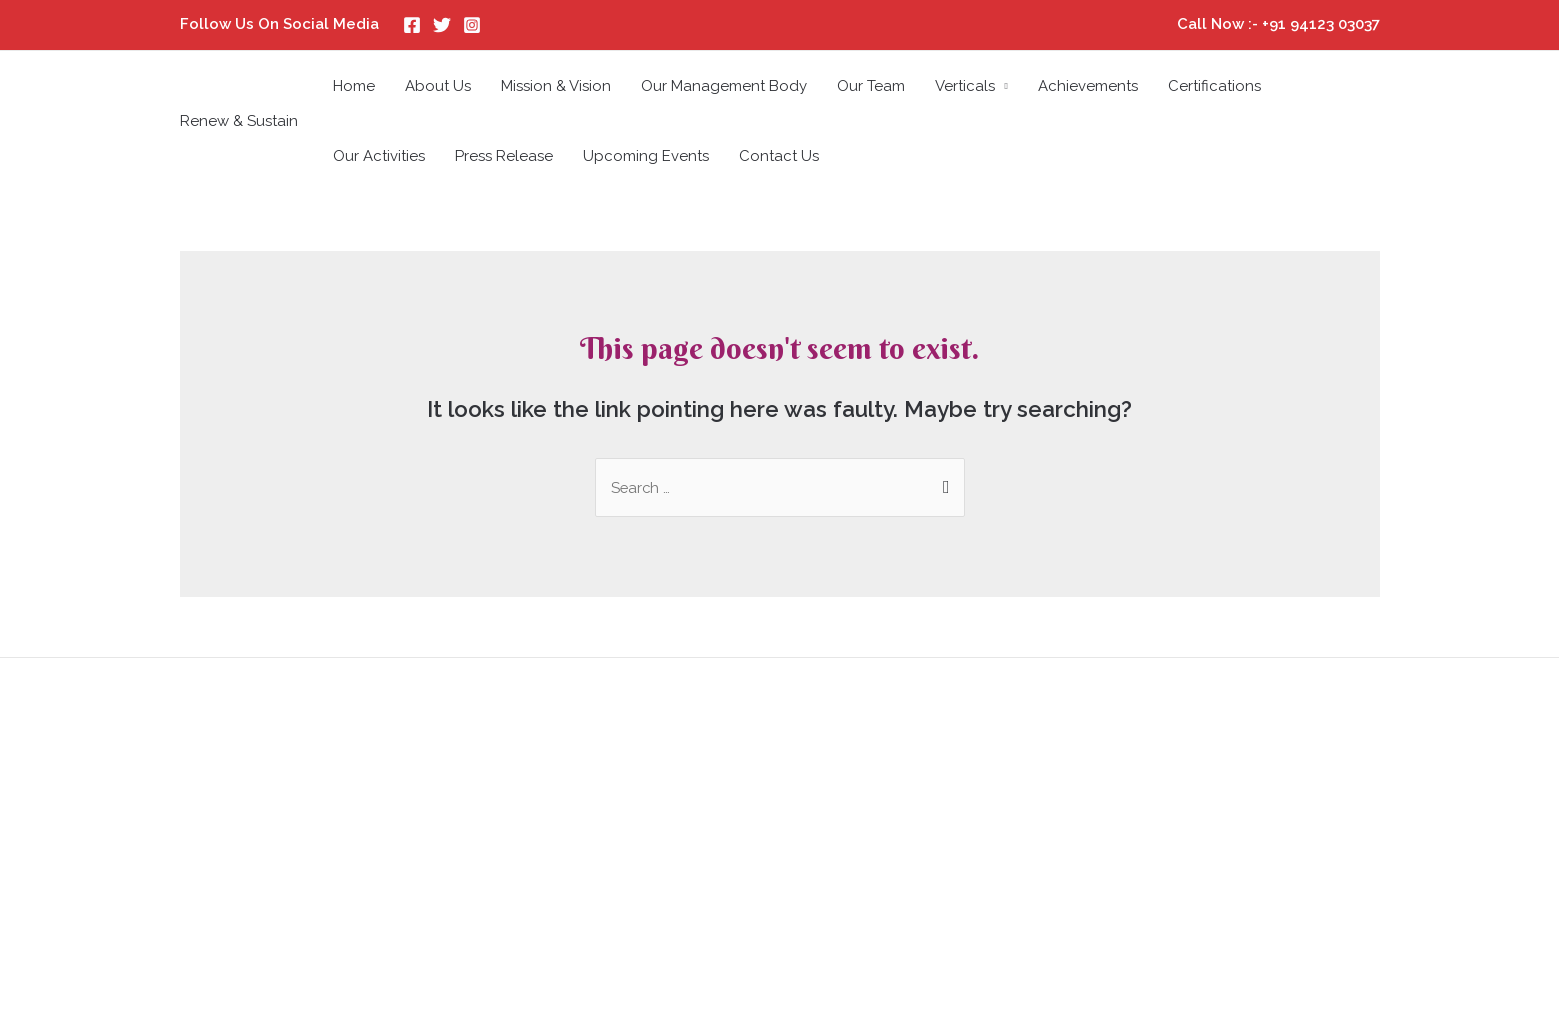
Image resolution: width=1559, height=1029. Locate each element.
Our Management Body (724, 86)
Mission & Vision (556, 86)
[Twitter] (442, 25)
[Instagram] (472, 25)
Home (354, 86)
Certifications (1214, 86)
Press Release (504, 156)
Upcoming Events (646, 156)
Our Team (871, 86)
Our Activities (379, 156)
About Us (438, 86)
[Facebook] (412, 25)
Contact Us (779, 156)
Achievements (1088, 86)
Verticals (965, 86)
